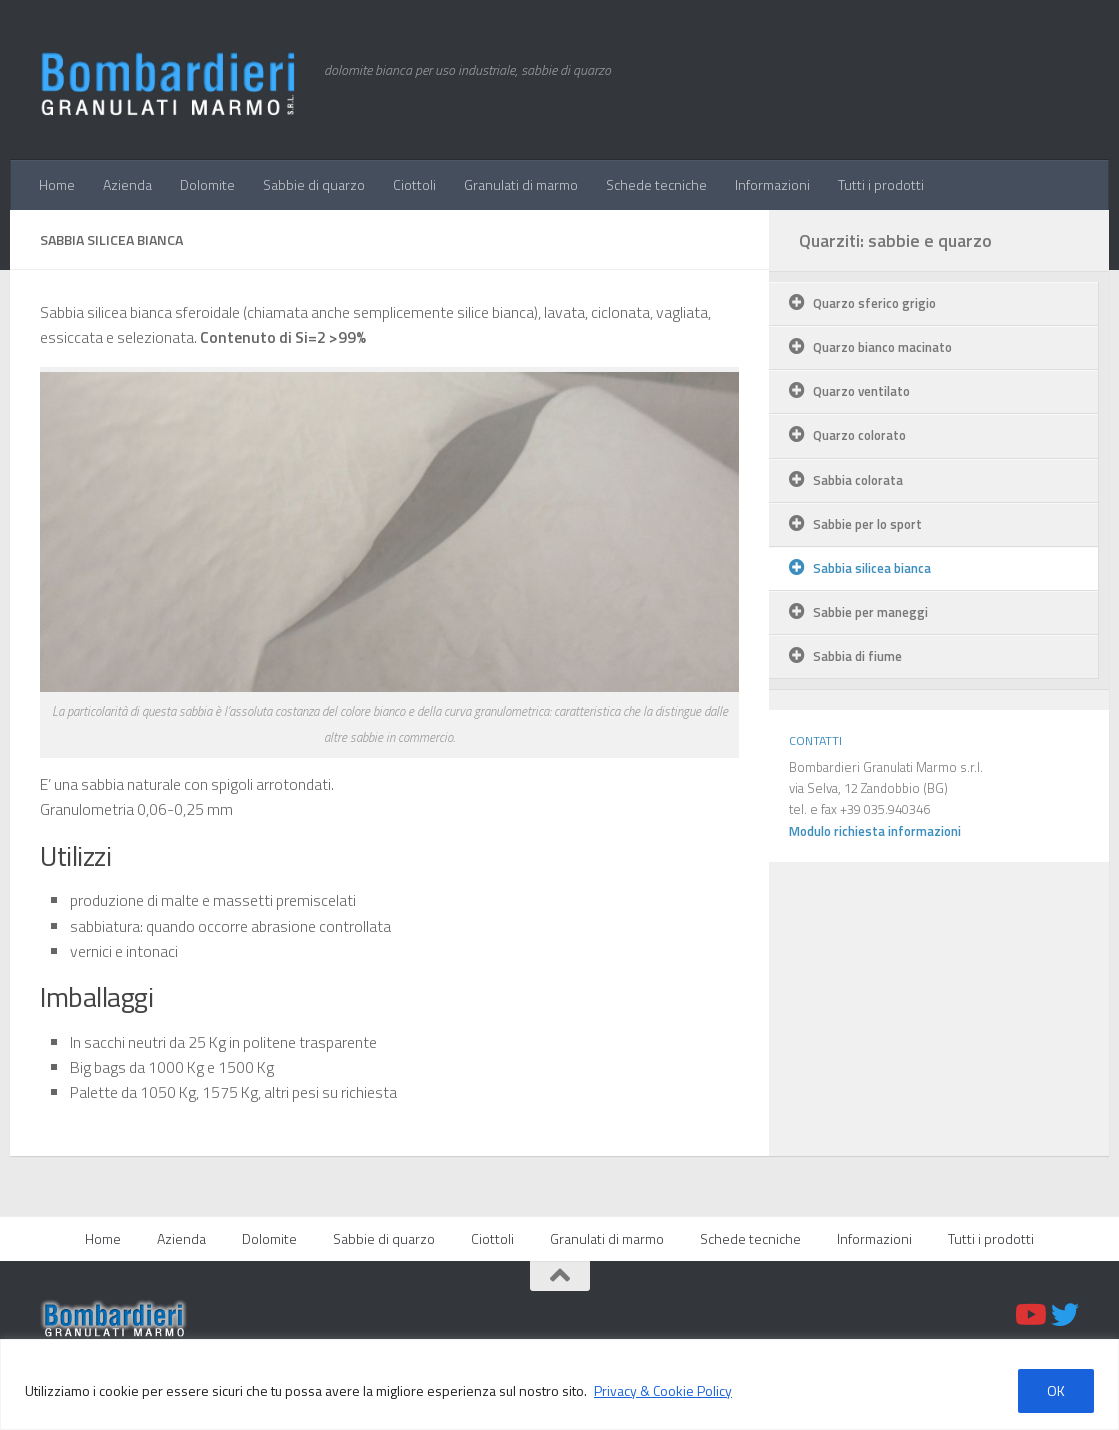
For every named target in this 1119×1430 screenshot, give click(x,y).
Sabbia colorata (858, 480)
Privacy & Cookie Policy (663, 1390)
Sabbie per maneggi (870, 612)
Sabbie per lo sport (867, 524)
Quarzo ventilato (861, 391)
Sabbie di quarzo (314, 184)
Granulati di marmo (521, 184)
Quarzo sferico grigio (874, 303)
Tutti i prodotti (881, 184)
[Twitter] (1065, 1315)
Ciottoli (414, 184)
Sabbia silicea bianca (872, 568)
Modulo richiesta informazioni (875, 831)
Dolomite (207, 184)
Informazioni (772, 184)
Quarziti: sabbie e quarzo (895, 240)
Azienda (127, 184)
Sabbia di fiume (857, 656)
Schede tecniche (656, 184)
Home (57, 184)
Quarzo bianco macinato (882, 347)
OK (1056, 1390)
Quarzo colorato (859, 435)
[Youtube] (1029, 1315)
